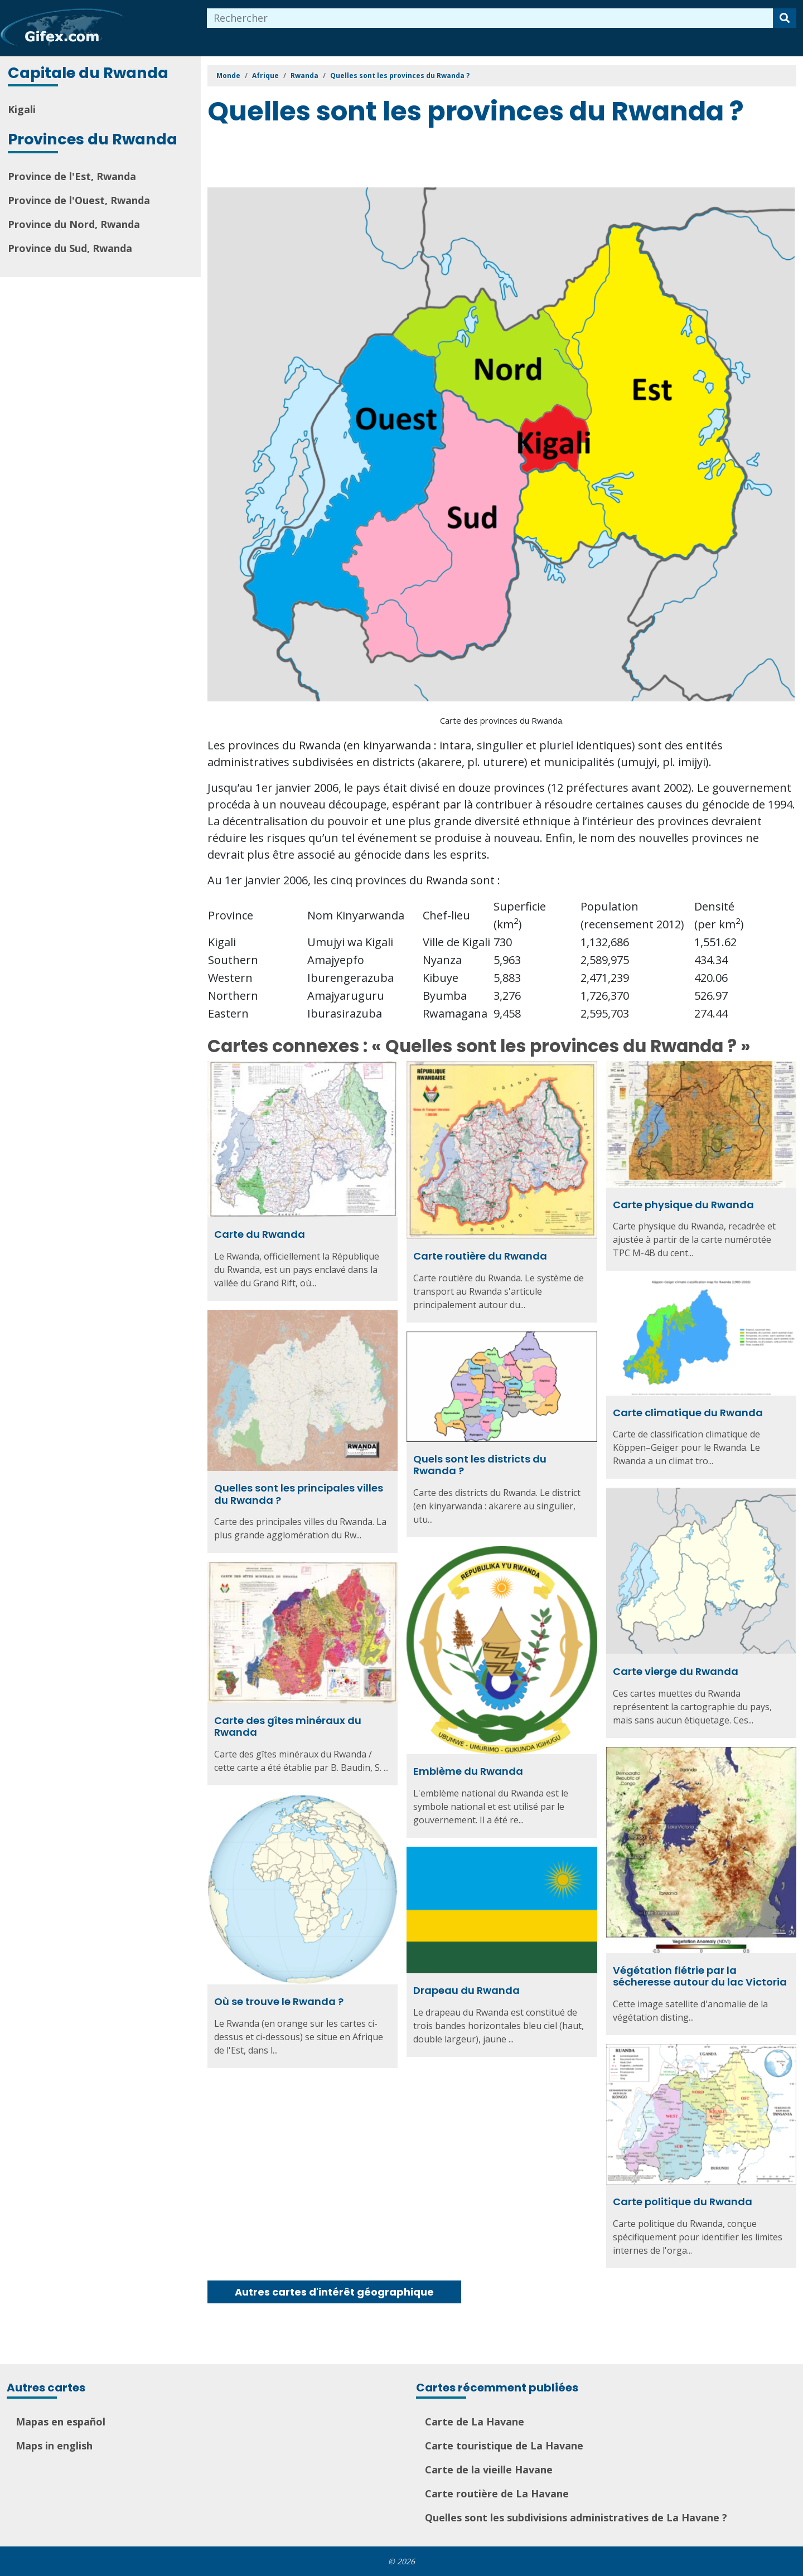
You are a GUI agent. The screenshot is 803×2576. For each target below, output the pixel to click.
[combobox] (490, 18)
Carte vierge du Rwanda (675, 1671)
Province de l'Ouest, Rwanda (79, 200)
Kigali (22, 109)
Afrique (265, 75)
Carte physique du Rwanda (683, 1205)
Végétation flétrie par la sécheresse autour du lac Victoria (700, 1976)
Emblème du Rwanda (468, 1771)
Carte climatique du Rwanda (688, 1413)
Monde (228, 75)
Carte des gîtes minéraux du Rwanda (287, 1726)
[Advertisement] (410, 158)
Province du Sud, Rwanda (70, 248)
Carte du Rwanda (259, 1234)
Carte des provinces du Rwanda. (502, 720)
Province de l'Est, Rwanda (72, 176)
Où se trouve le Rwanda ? (279, 2001)
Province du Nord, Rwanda (74, 224)
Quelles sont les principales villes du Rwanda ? (298, 1494)
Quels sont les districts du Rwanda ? (479, 1465)
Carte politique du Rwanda (682, 2202)
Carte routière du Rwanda (480, 1256)
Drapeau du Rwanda (466, 1990)
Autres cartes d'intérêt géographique (334, 2292)
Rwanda (304, 75)
